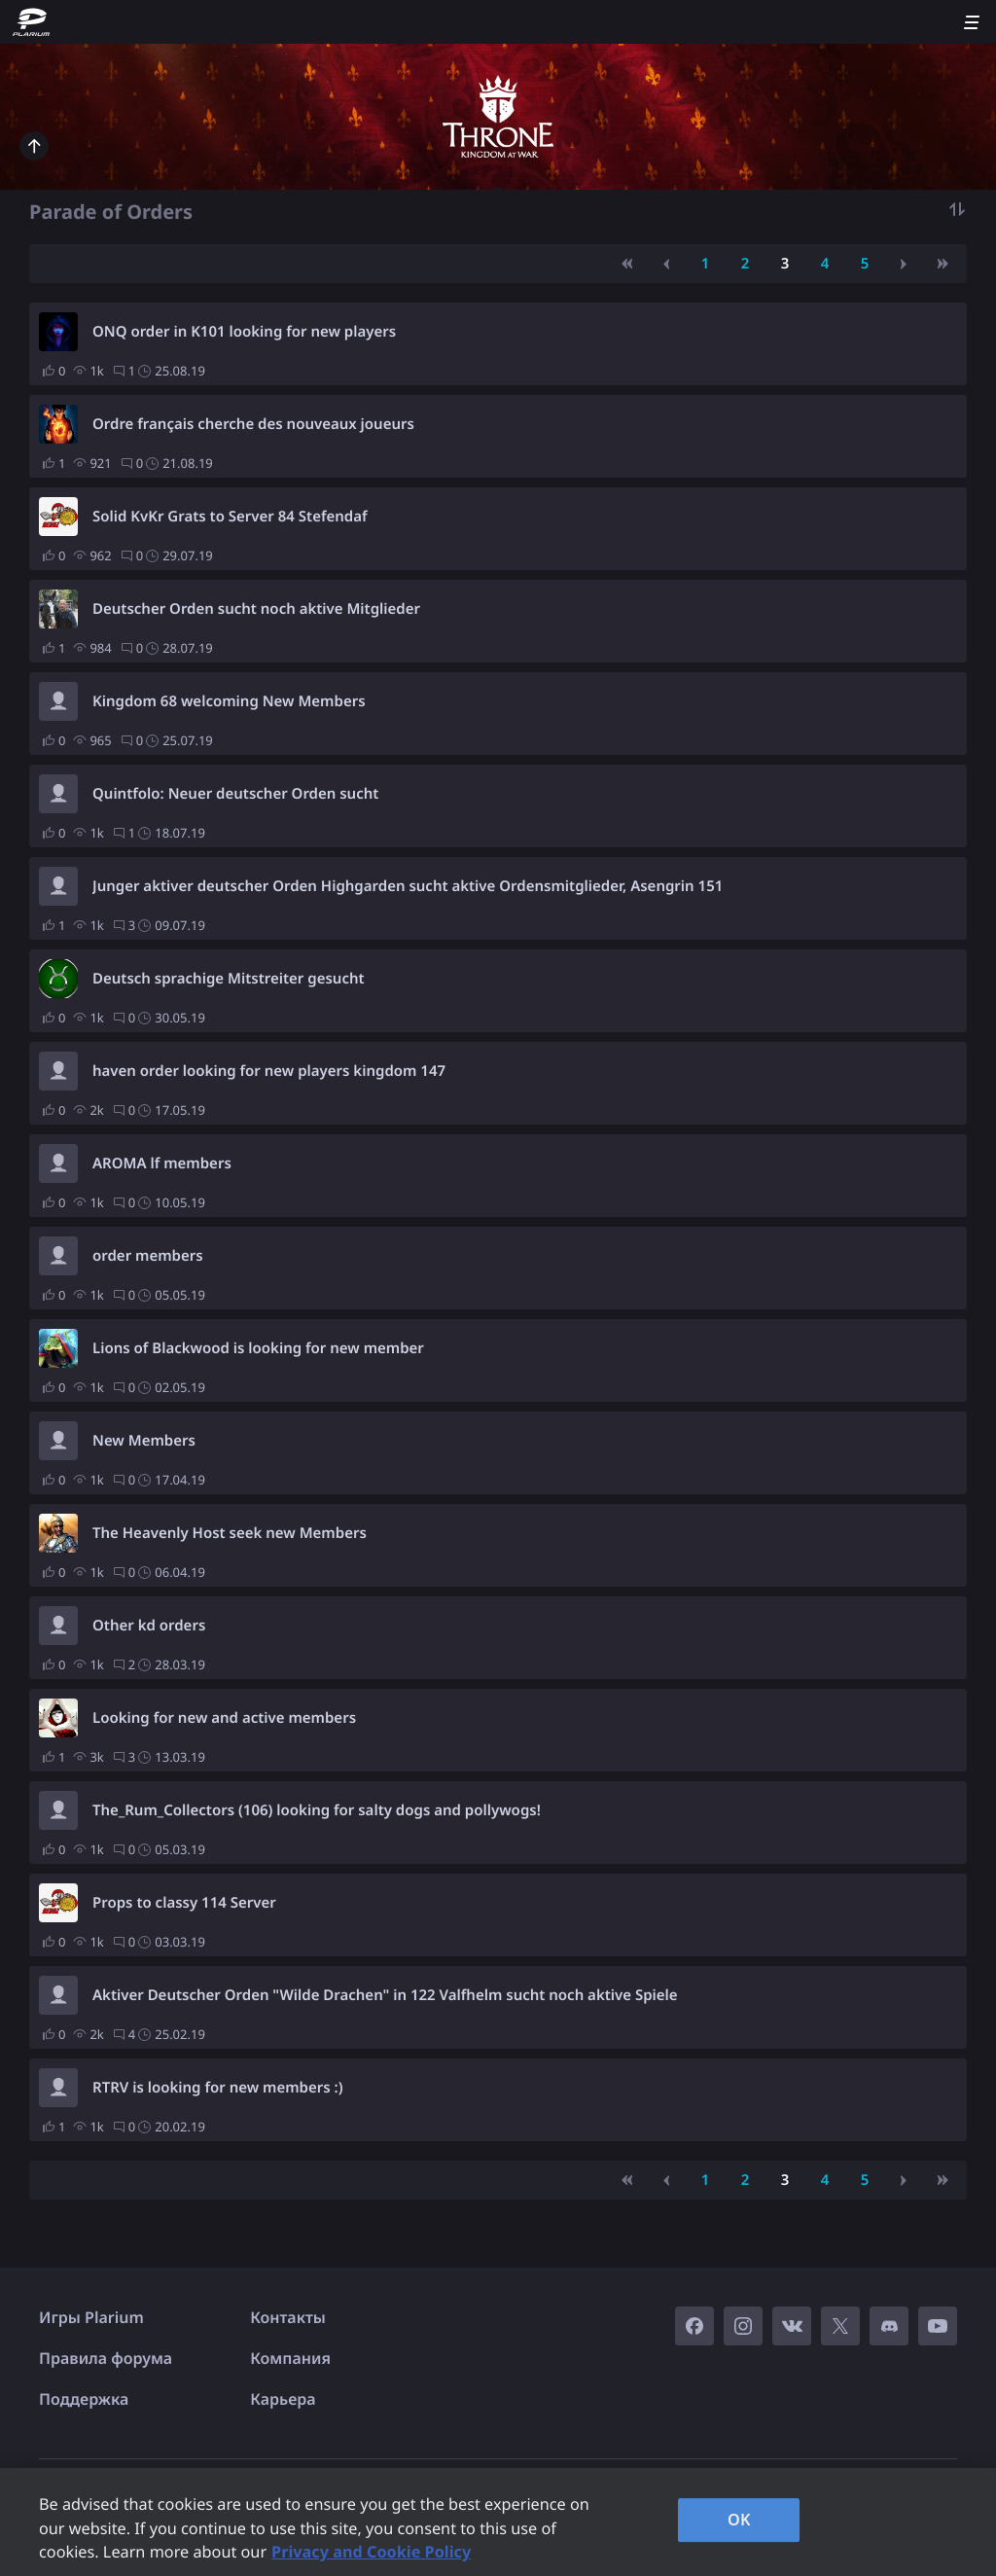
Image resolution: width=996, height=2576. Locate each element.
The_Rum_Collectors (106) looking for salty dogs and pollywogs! (316, 1810)
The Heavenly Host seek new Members (229, 1533)
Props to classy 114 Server (184, 1903)
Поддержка (83, 2399)
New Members (144, 1440)
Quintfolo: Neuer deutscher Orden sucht (235, 794)
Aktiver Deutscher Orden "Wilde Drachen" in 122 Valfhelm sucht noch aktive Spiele (385, 1995)
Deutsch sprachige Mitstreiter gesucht (228, 978)
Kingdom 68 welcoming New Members (229, 701)
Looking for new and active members (224, 1718)
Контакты (288, 2317)
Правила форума (105, 2358)
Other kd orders (148, 1625)
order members (147, 1256)
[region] (498, 2522)
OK (739, 2519)
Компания (290, 2358)
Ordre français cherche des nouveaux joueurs (253, 424)
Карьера (282, 2399)
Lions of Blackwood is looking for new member (258, 1348)
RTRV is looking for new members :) (217, 2087)
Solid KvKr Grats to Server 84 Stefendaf (230, 516)
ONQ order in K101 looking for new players (244, 331)
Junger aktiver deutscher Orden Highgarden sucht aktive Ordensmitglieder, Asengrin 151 (407, 886)
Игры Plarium (91, 2317)
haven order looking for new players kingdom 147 (268, 1071)
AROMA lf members (161, 1163)
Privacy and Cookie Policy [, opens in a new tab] (371, 2551)
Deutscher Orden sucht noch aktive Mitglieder (256, 609)
